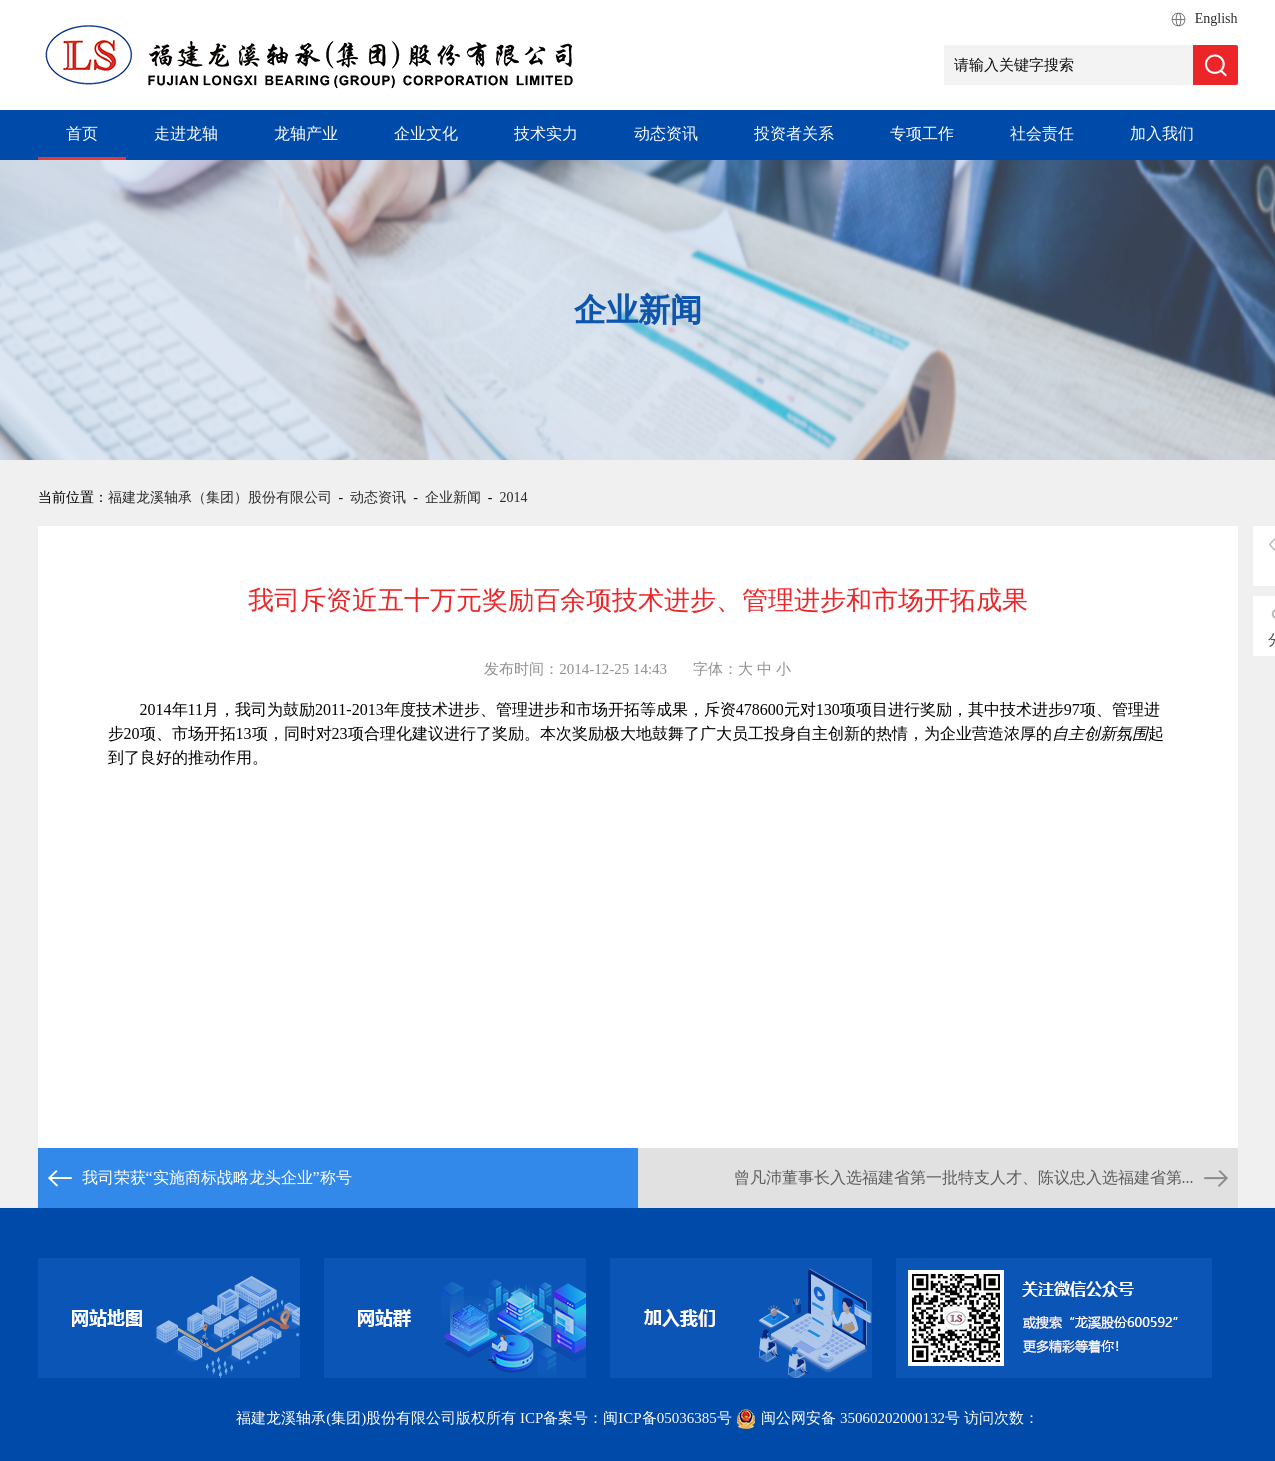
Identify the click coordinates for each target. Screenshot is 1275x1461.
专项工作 (922, 133)
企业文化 (426, 133)
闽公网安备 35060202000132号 (849, 1418)
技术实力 (546, 133)
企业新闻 (453, 497)
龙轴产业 (306, 133)
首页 (82, 133)
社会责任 (1042, 133)
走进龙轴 (186, 133)
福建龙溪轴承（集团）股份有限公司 (220, 497)
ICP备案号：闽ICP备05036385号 (626, 1418)
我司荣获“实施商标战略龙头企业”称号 (217, 1177)
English (1216, 18)
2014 (514, 497)
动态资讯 (666, 133)
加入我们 (1162, 133)
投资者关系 (794, 133)
